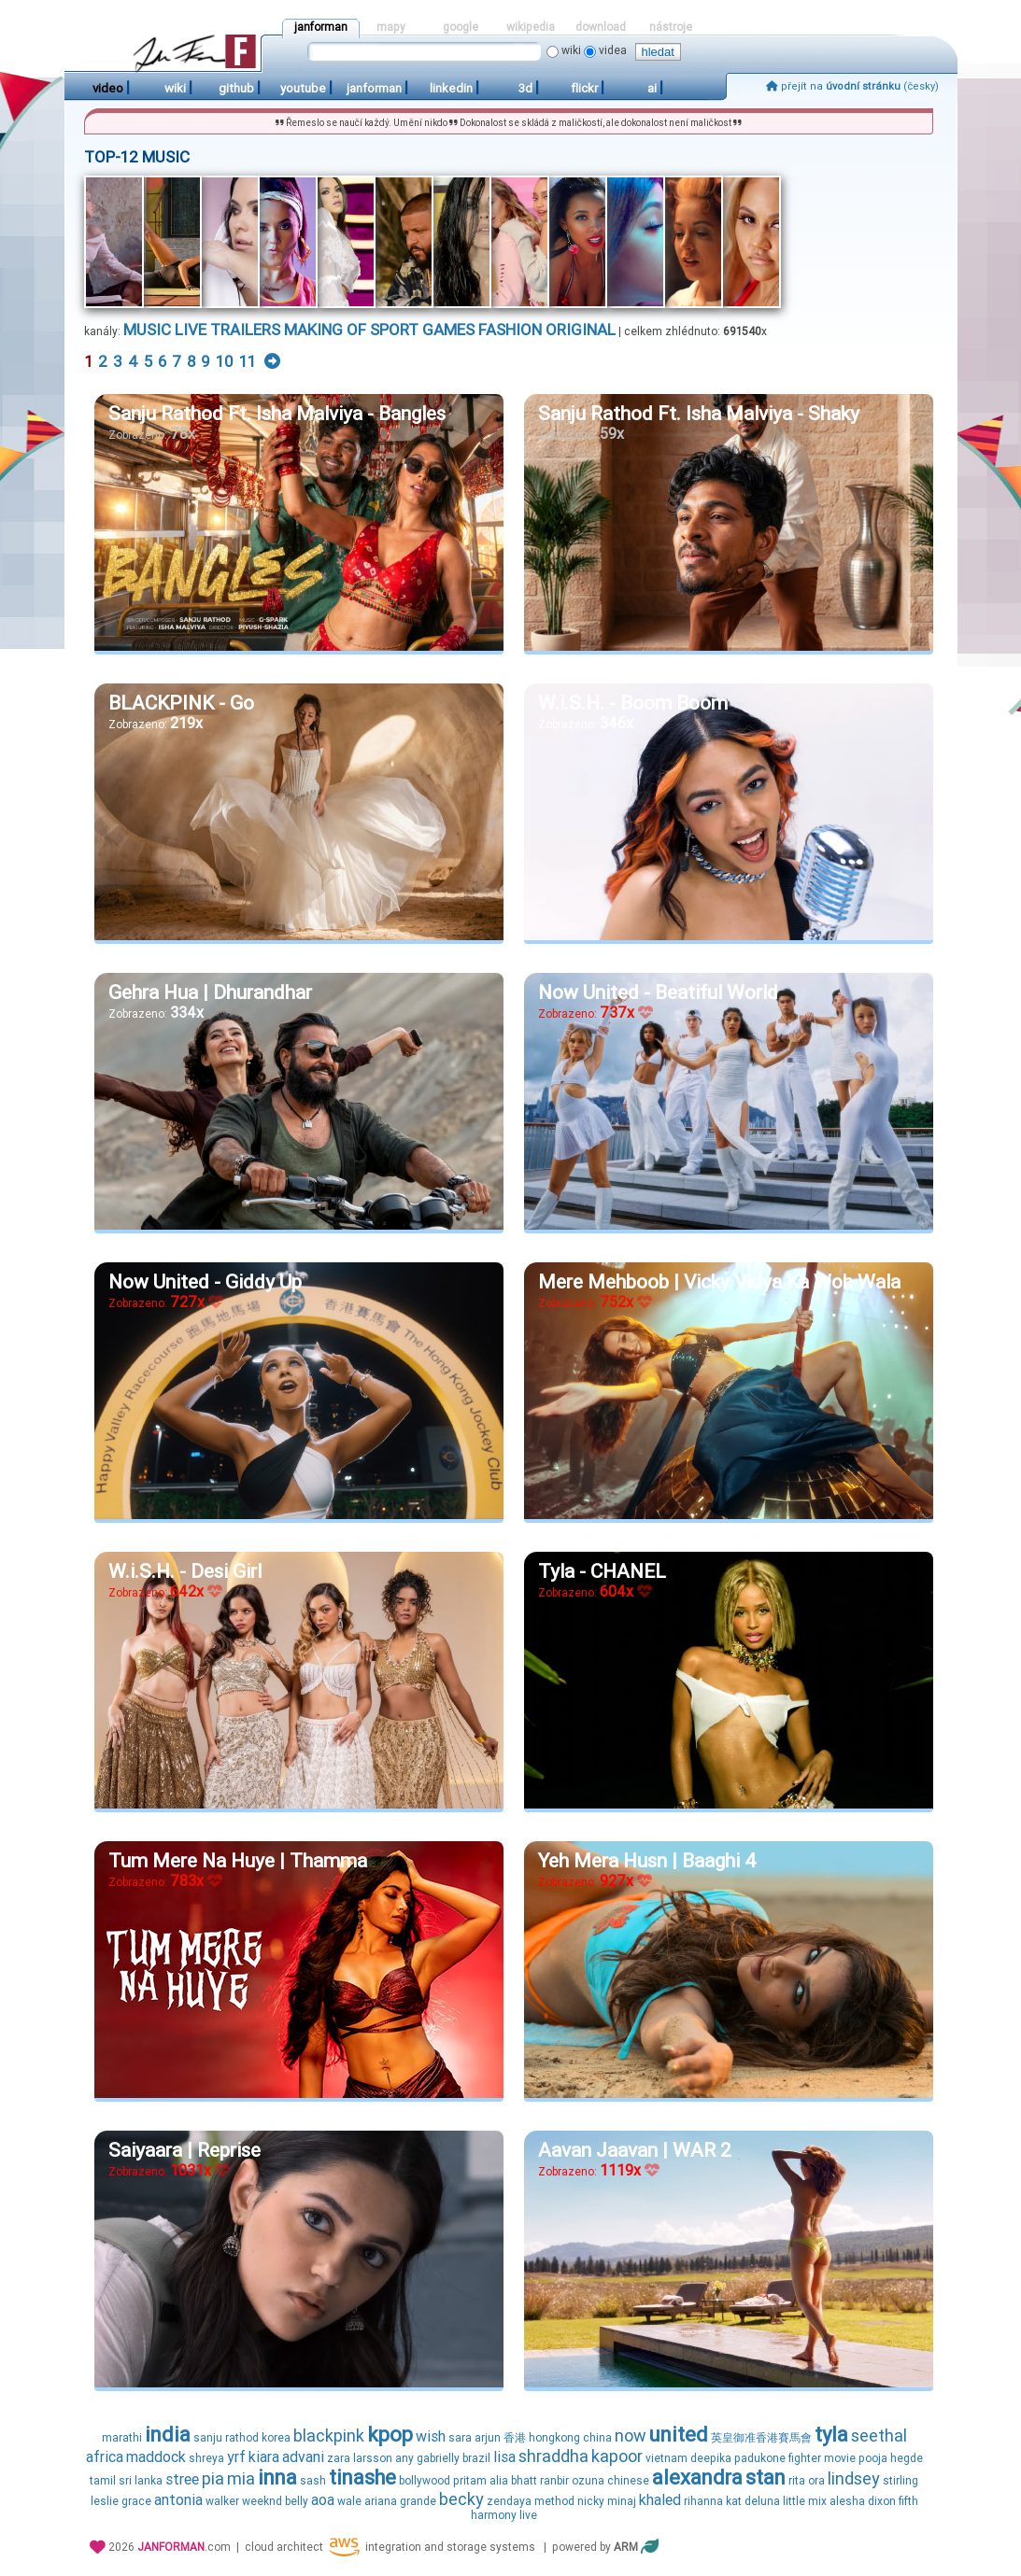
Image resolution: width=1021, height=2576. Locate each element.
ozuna (588, 2480)
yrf (236, 2457)
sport (394, 329)
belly (296, 2501)
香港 (514, 2437)
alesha (847, 2501)
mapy (390, 27)
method (554, 2501)
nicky (590, 2501)
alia (498, 2480)
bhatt (524, 2480)
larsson (372, 2458)
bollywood (424, 2480)
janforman (320, 27)
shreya (206, 2458)
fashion (510, 329)
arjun (488, 2437)
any (404, 2458)
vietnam (666, 2458)
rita (796, 2480)
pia (213, 2478)
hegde (906, 2458)
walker (222, 2501)
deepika (710, 2458)
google (460, 27)
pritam (470, 2480)
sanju (207, 2437)
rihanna (703, 2501)
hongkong (554, 2437)
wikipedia (530, 27)
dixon (882, 2501)
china (597, 2437)
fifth (908, 2501)
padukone (760, 2458)
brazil (476, 2458)
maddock (156, 2457)
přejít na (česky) (852, 86)
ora (816, 2480)
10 (225, 361)
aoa (322, 2500)
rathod (242, 2437)
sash (313, 2480)
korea (276, 2437)
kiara (263, 2457)
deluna (762, 2501)
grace (136, 2501)
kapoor (617, 2456)
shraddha (553, 2456)
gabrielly (438, 2458)
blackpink (328, 2435)
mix (817, 2501)
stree (182, 2479)
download (600, 27)
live (190, 329)
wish (431, 2436)
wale (349, 2501)
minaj (621, 2501)
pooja (872, 2458)
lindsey (854, 2478)
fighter (804, 2458)
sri (125, 2480)
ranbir (554, 2480)
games (448, 329)
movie (840, 2458)
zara (338, 2458)
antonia (178, 2500)
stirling (900, 2480)
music (147, 329)
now (630, 2435)
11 (247, 361)
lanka (149, 2480)
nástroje (670, 27)
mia (241, 2478)
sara (460, 2437)
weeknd (262, 2501)
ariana (380, 2501)
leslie (105, 2501)
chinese (628, 2480)
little (794, 2501)
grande (418, 2501)
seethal (879, 2435)
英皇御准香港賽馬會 (761, 2437)
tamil (103, 2480)
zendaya (509, 2501)
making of (325, 329)
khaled (660, 2500)
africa (104, 2457)
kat (734, 2501)
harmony (494, 2515)
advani (303, 2457)
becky (461, 2499)
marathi (122, 2437)
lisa (504, 2457)
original (581, 329)
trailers (245, 329)
